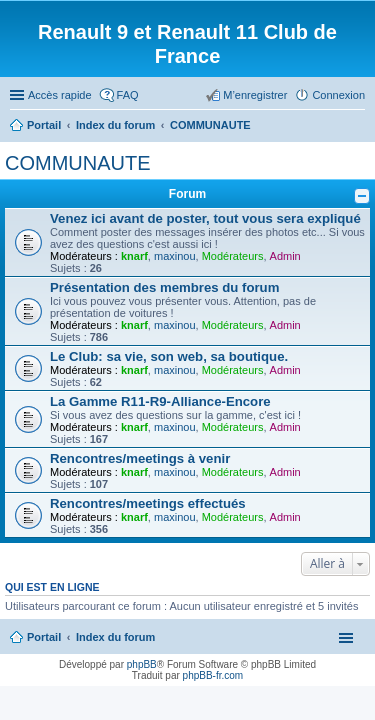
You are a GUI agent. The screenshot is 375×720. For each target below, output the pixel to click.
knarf (134, 256)
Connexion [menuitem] (338, 95)
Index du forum (115, 637)
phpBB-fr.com (213, 675)
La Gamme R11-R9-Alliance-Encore (160, 401)
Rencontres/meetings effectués (148, 503)
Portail (44, 125)
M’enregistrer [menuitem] (255, 95)
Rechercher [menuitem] (357, 127)
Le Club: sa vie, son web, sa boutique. (169, 356)
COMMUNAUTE (78, 163)
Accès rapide (60, 95)
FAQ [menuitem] (128, 95)
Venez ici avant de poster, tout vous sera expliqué (205, 218)
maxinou (175, 256)
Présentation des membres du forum (164, 287)
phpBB (142, 664)
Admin (285, 256)
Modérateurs (233, 256)
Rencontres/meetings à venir (140, 458)
